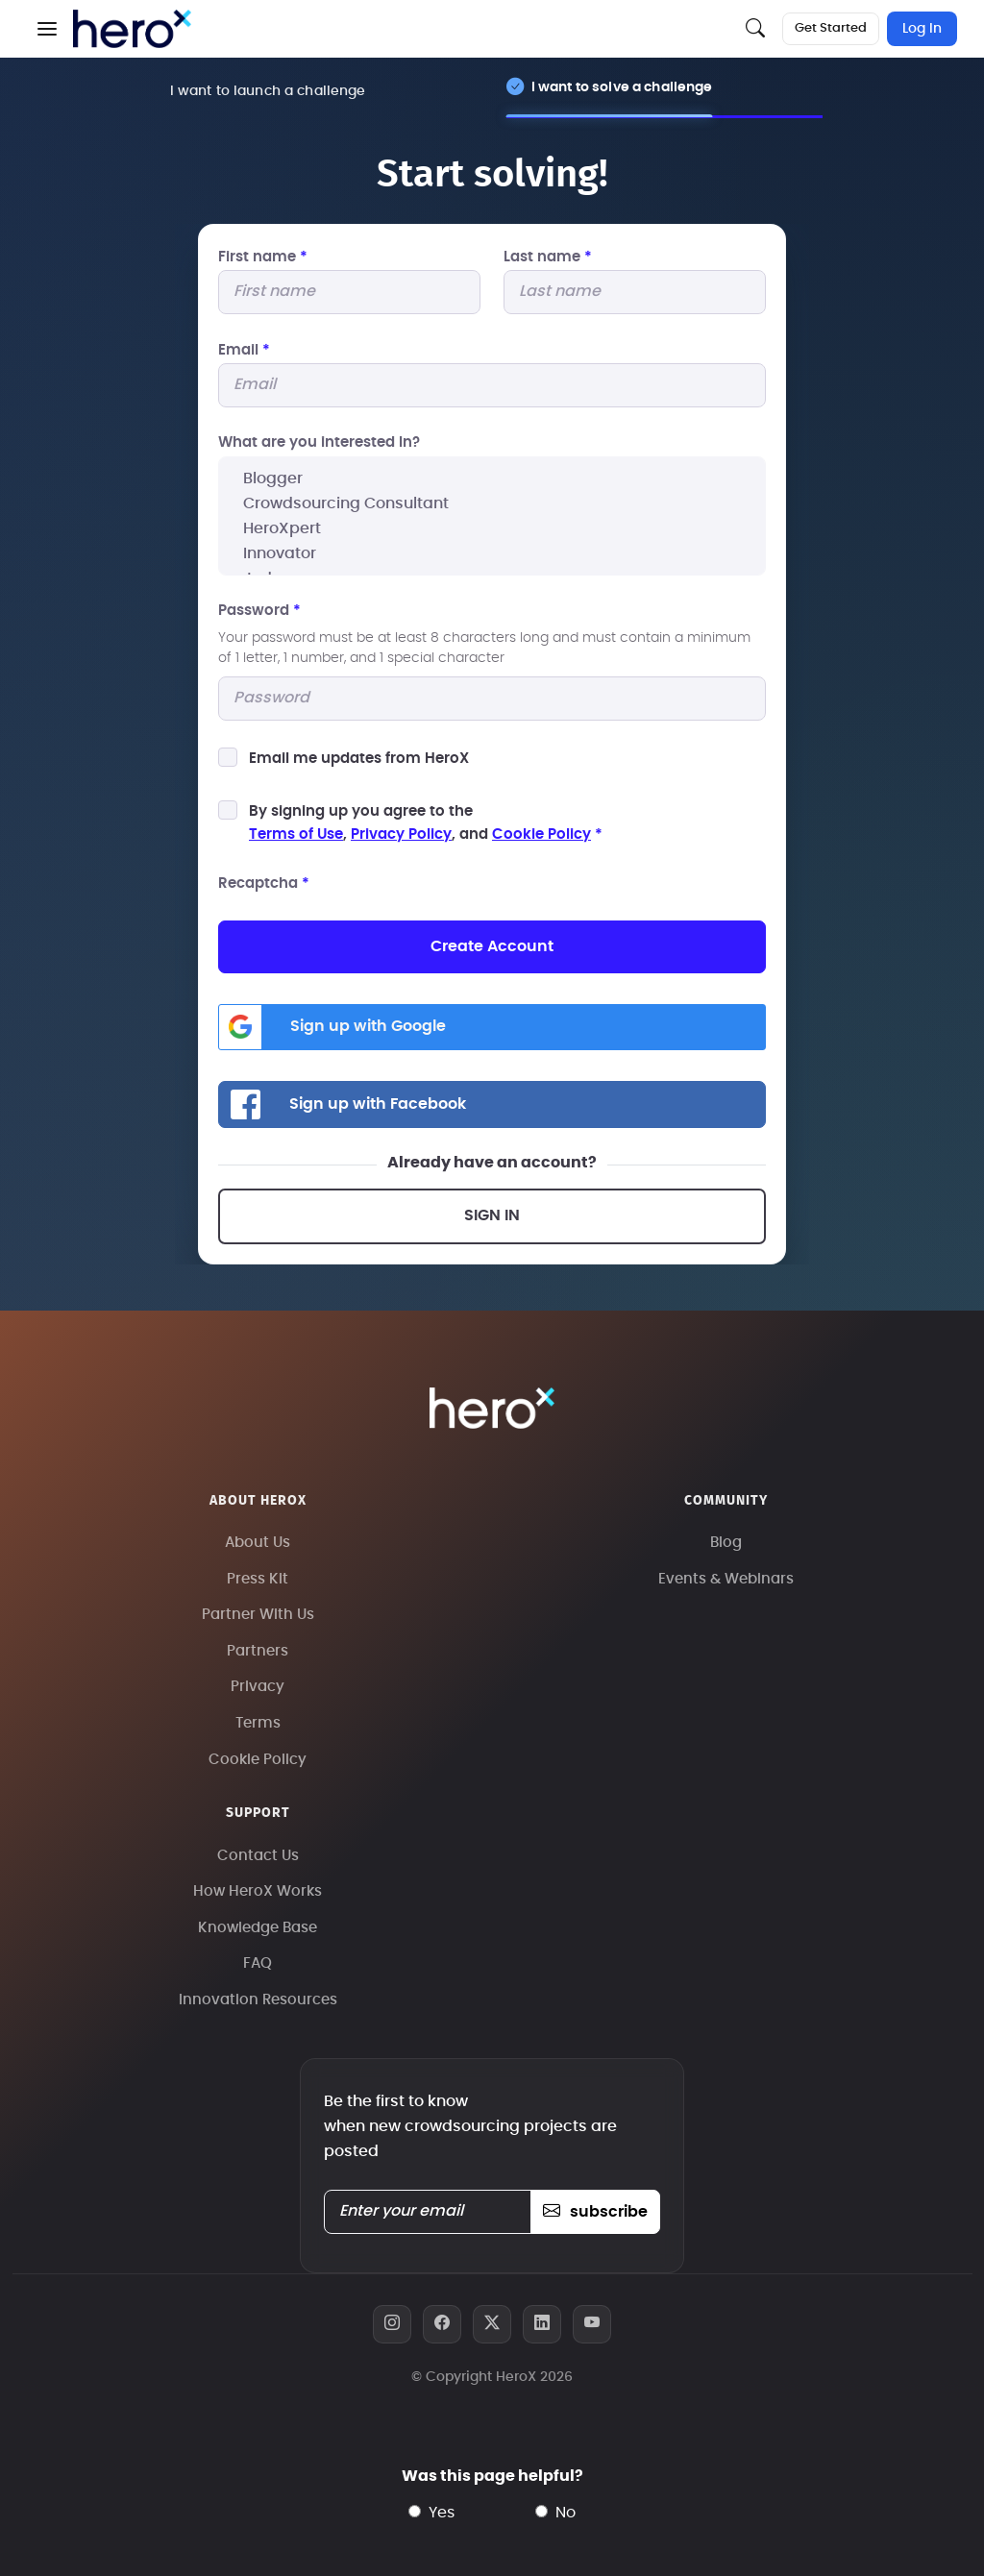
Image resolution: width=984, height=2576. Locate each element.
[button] (47, 29)
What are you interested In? (319, 442)
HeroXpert (492, 528)
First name (263, 257)
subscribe (595, 2211)
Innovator (492, 553)
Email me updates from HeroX (359, 758)
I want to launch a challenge (268, 91)
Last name (548, 257)
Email (244, 350)
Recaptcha (263, 883)
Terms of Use (296, 834)
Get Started (831, 28)
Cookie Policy (541, 834)
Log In (922, 29)
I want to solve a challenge (622, 87)
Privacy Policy (401, 834)
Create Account (492, 946)
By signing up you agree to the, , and (426, 823)
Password (259, 610)
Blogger (492, 478)
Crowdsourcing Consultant (492, 503)
